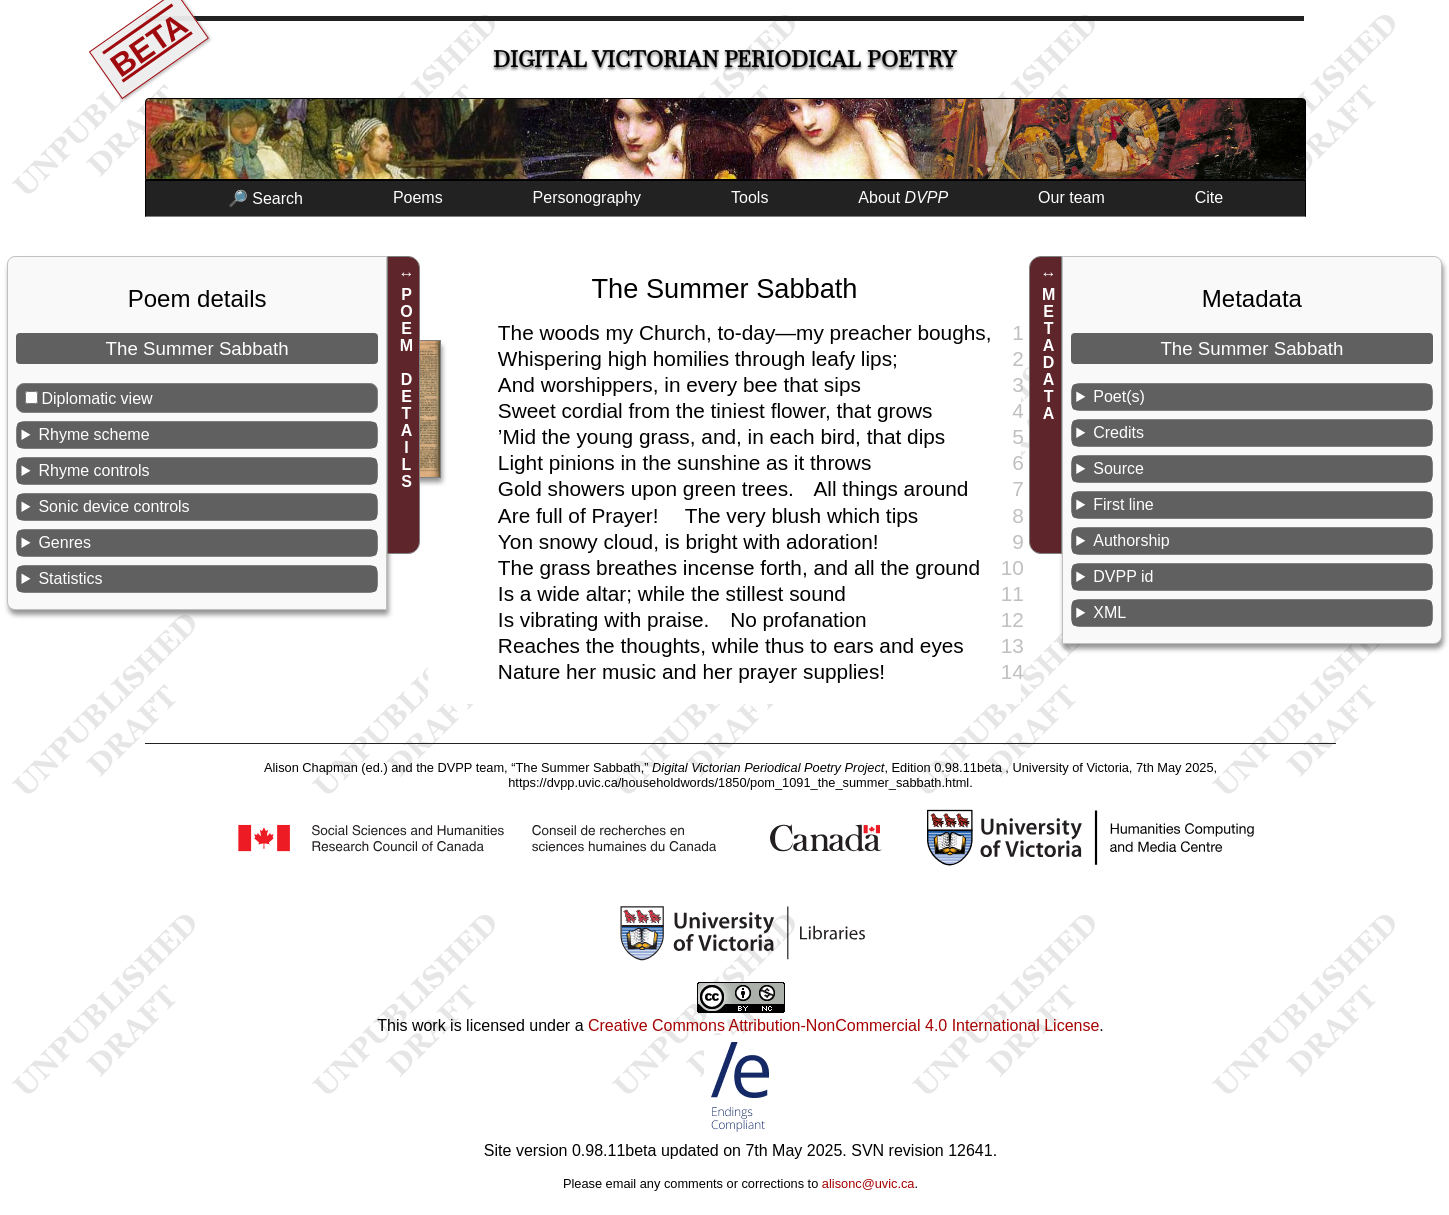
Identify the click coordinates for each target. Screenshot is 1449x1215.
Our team (1071, 197)
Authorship (1131, 540)
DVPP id (1123, 576)
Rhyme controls (93, 470)
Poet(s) (1119, 396)
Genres (64, 542)
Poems (418, 197)
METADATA (1048, 354)
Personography (587, 197)
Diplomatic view (96, 398)
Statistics (70, 578)
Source (1118, 468)
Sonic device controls (113, 506)
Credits (1118, 432)
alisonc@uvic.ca (868, 1183)
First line (1123, 504)
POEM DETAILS (406, 388)
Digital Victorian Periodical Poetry (724, 59)
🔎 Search (265, 198)
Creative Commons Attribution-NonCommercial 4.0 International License (843, 1025)
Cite (1209, 197)
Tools (749, 197)
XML (1109, 612)
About (903, 197)
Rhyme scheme (93, 434)
